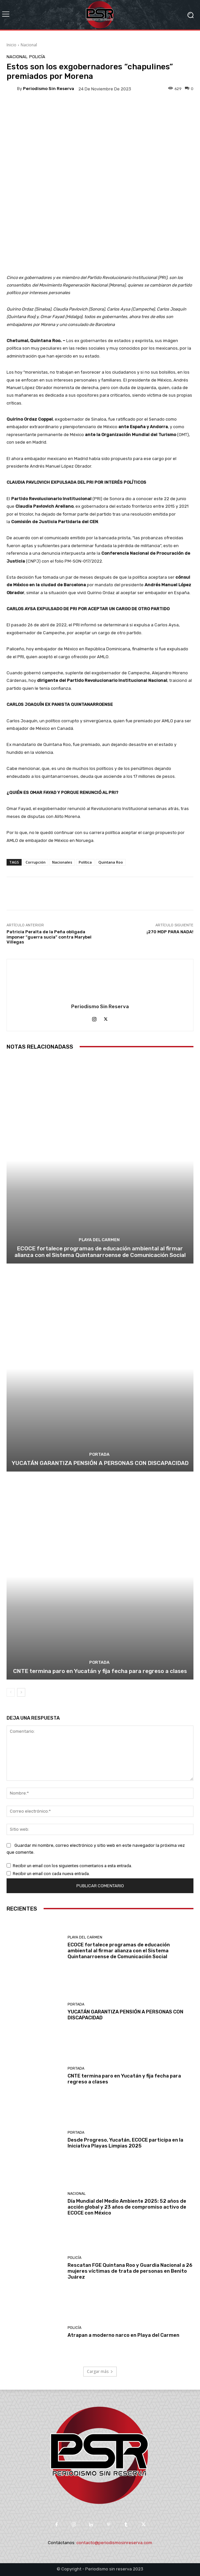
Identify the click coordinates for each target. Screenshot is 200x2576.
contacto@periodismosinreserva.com (114, 2542)
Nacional (29, 45)
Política (85, 862)
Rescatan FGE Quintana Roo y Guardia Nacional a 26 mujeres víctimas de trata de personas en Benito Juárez (130, 2271)
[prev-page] (11, 1692)
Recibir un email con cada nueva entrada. (51, 1873)
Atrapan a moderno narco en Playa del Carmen (123, 2335)
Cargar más (100, 2371)
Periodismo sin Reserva (48, 88)
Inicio (11, 45)
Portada (99, 1454)
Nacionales (62, 862)
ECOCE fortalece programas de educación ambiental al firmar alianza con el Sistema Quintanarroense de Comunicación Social (100, 1251)
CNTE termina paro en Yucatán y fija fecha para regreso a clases (100, 1671)
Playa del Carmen (99, 1240)
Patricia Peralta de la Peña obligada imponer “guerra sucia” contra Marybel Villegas (49, 936)
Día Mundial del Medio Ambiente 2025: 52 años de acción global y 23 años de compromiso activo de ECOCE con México (127, 2207)
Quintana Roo (110, 862)
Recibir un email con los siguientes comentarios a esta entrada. (72, 1865)
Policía (37, 57)
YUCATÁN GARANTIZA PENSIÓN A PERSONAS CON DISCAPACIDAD (100, 1463)
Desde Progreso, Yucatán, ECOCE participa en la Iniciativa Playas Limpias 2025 (125, 2143)
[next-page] (21, 1692)
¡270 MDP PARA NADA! (170, 931)
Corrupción (36, 862)
